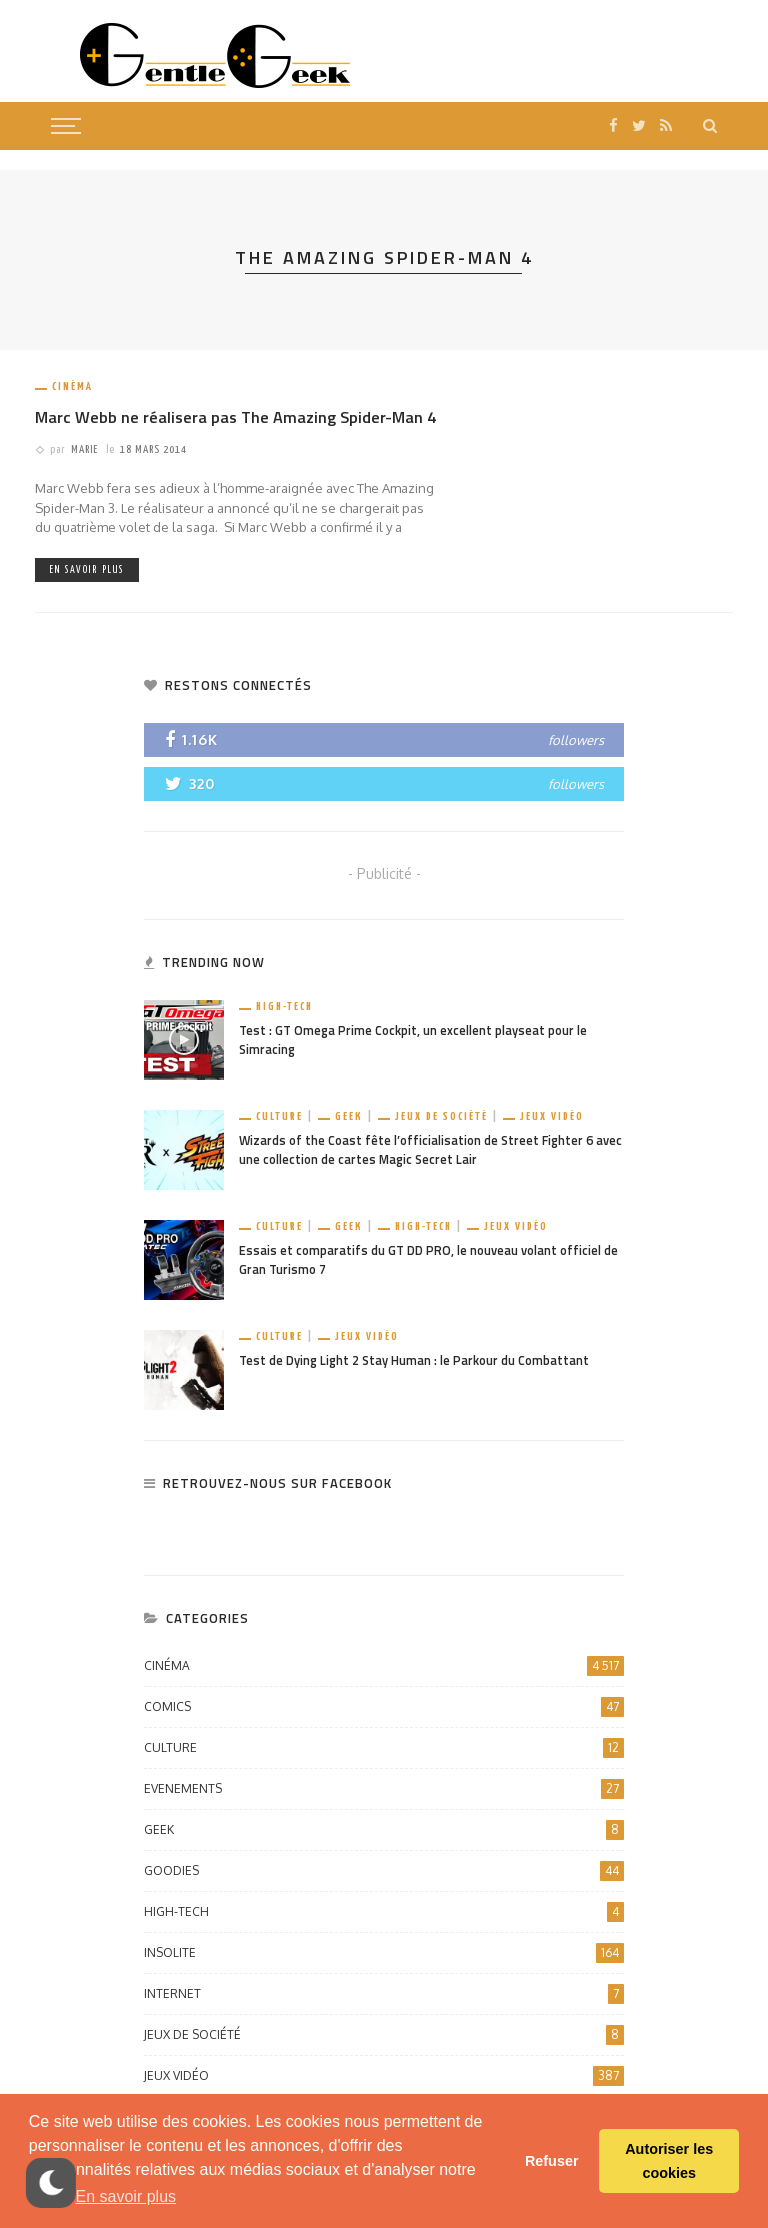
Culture (279, 1116)
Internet (384, 1994)
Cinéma (72, 386)
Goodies (384, 1871)
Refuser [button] (552, 2161)
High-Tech (284, 1006)
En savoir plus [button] (126, 2196)
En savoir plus (87, 570)
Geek (349, 1116)
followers (576, 740)
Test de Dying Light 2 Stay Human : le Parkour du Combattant (414, 1360)
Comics (384, 1707)
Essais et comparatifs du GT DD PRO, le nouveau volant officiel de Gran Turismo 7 (428, 1260)
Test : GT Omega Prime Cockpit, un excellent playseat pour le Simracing (413, 1040)
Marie (84, 449)
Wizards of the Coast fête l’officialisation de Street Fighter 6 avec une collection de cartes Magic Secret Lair (430, 1150)
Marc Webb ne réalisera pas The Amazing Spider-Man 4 (235, 417)
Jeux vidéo (552, 1116)
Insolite (384, 1953)
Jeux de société (441, 1116)
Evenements (384, 1789)
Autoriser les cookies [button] (669, 2161)
